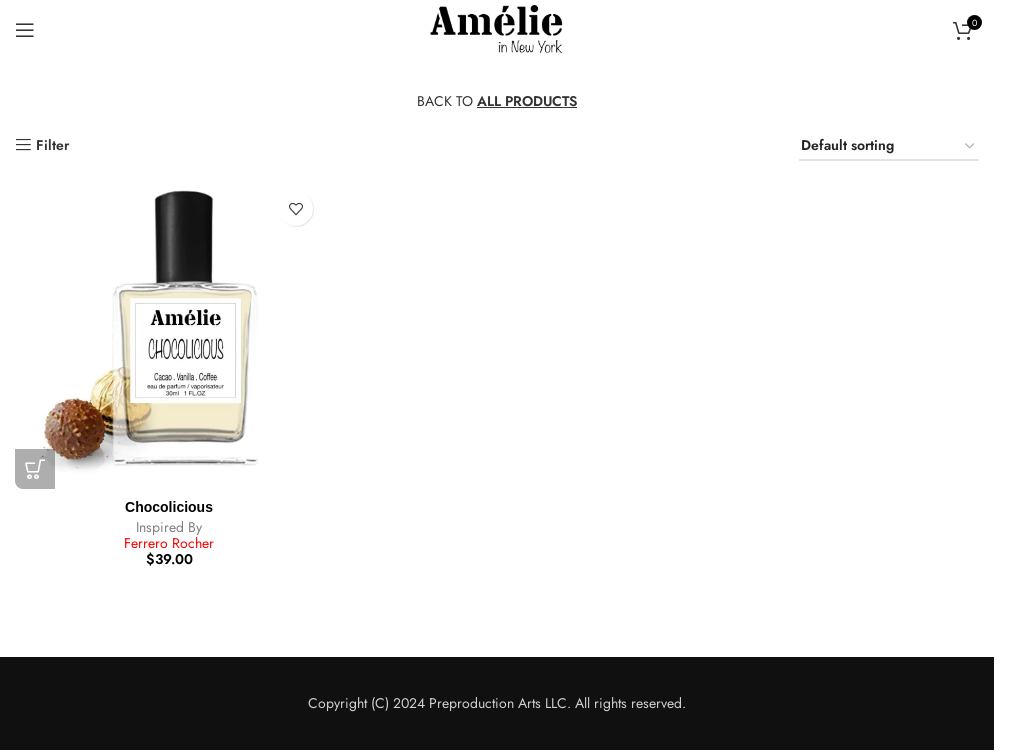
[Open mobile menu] (25, 30)
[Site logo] (497, 28)
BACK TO (497, 101)
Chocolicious (169, 507)
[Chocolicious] (169, 335)
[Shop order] (889, 146)
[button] (35, 469)
